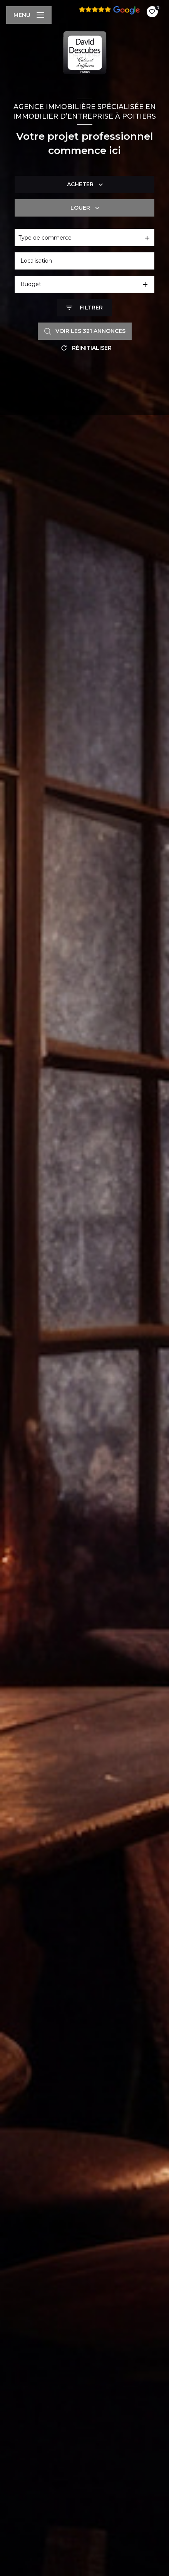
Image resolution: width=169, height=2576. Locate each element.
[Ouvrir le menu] (29, 15)
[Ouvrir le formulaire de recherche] (84, 307)
